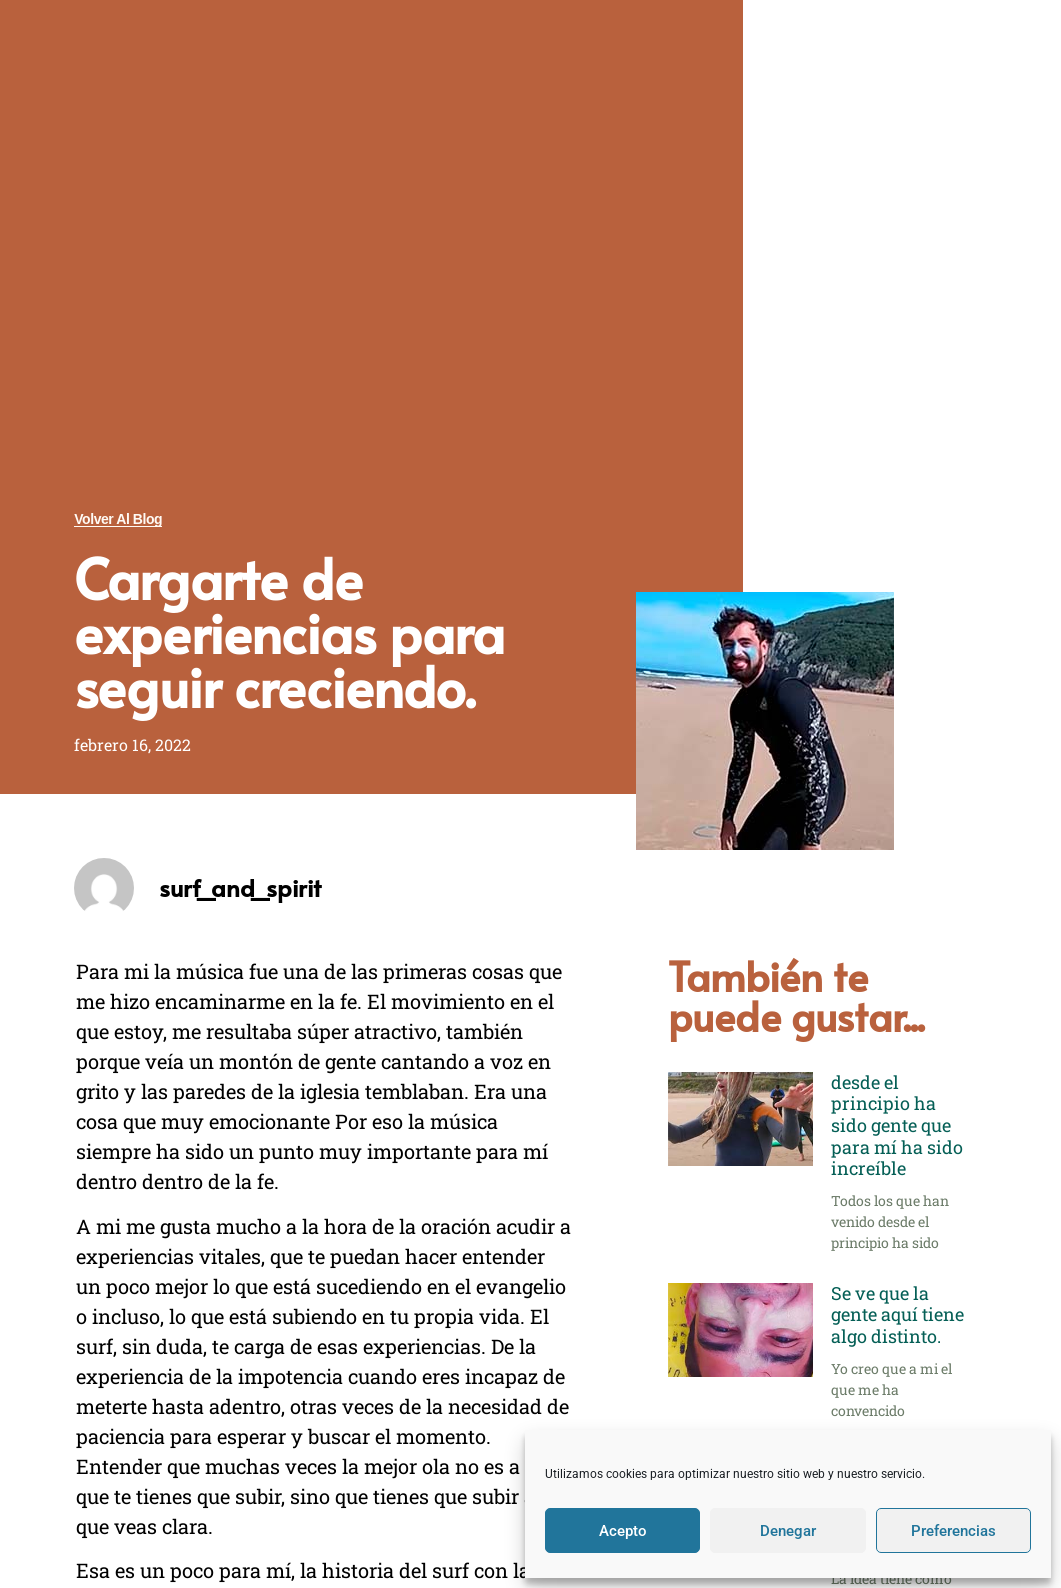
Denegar (788, 1531)
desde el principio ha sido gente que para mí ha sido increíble (897, 1125)
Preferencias (953, 1531)
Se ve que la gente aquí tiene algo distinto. (897, 1314)
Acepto (623, 1531)
